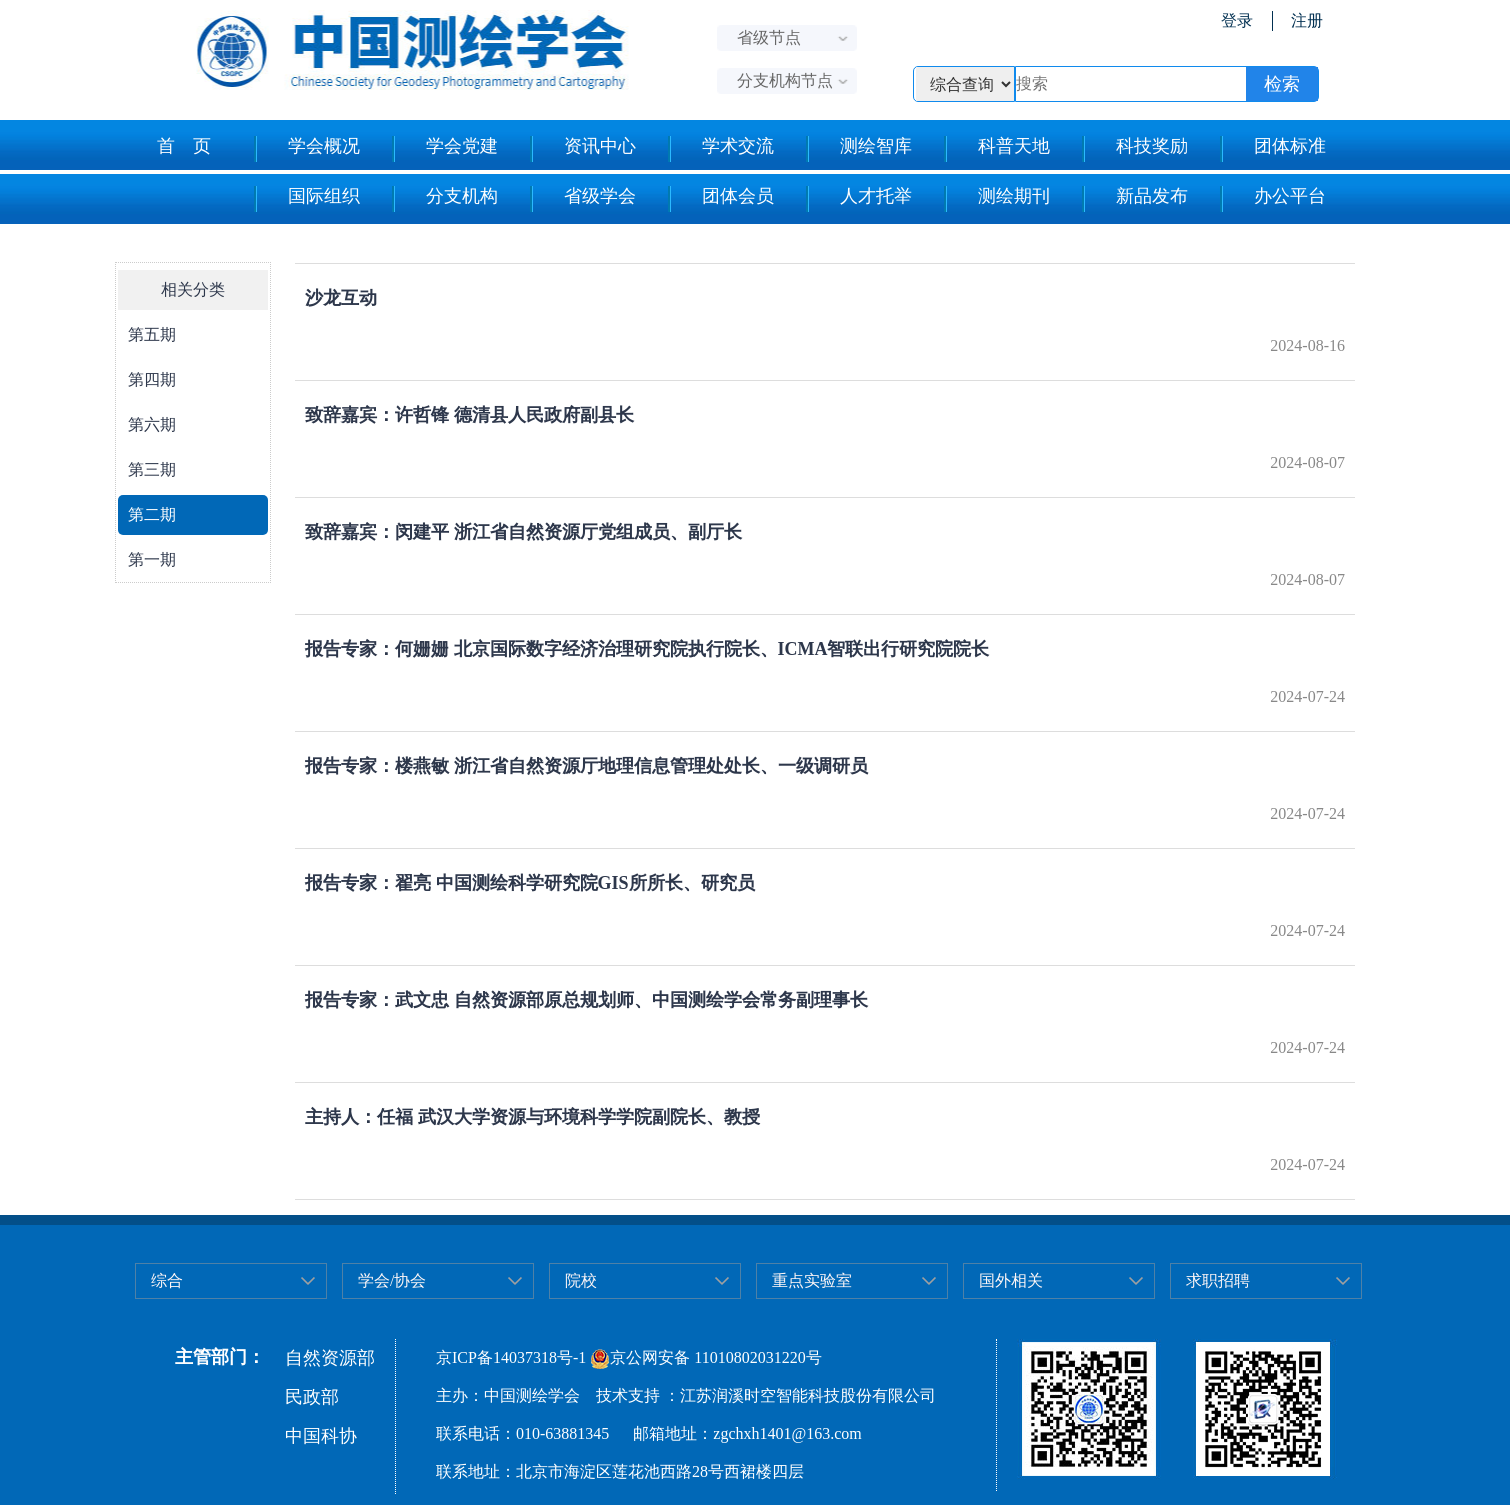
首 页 (184, 146)
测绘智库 (858, 149)
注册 (1307, 20)
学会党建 (444, 149)
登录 (1237, 20)
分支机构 (444, 199)
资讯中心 (582, 149)
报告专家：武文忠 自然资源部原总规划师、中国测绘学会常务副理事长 (586, 1000)
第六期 (152, 424)
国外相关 (1011, 1280)
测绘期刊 (996, 199)
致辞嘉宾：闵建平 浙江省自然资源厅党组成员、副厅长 (523, 532)
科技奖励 (1134, 149)
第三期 (152, 469)
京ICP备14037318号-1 (511, 1357)
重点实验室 (812, 1280)
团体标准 (1272, 149)
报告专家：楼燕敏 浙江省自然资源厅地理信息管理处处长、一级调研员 (586, 766)
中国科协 (321, 1436)
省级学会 (582, 199)
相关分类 (193, 289)
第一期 (152, 559)
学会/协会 (392, 1280)
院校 (581, 1280)
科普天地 (996, 149)
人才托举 (858, 199)
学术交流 (720, 149)
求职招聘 (1218, 1280)
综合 (167, 1280)
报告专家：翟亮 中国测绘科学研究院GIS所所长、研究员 (530, 883)
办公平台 (1272, 199)
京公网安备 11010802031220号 (705, 1357)
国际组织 (306, 199)
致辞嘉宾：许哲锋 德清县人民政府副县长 (469, 415)
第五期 (152, 334)
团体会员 (720, 199)
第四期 (152, 379)
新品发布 (1134, 199)
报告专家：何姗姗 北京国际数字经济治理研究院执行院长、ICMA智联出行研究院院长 (647, 649)
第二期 (152, 514)
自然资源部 (330, 1358)
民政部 (312, 1397)
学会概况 (306, 149)
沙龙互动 (341, 298)
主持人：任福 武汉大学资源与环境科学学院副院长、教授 (532, 1117)
